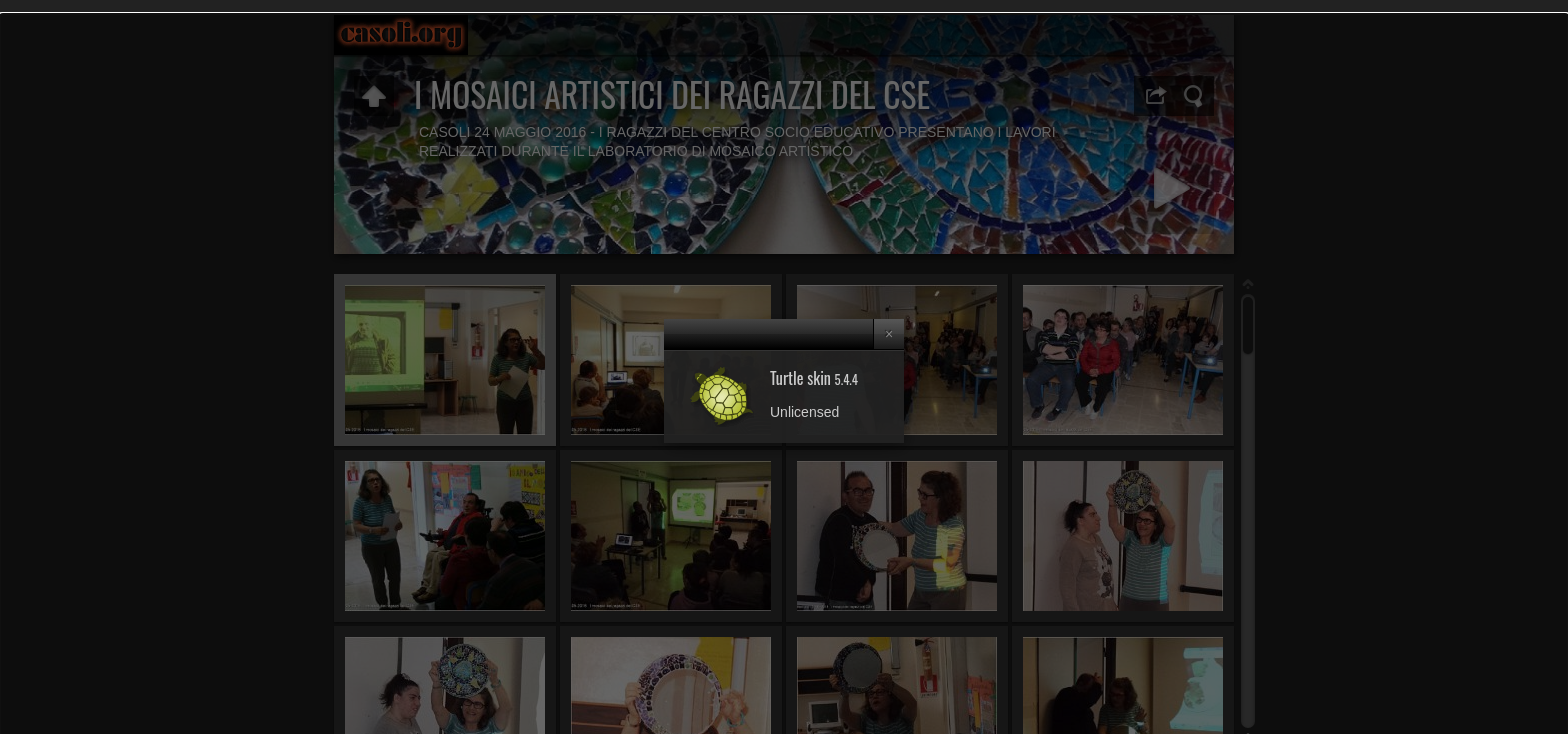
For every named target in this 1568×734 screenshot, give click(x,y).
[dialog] (784, 367)
